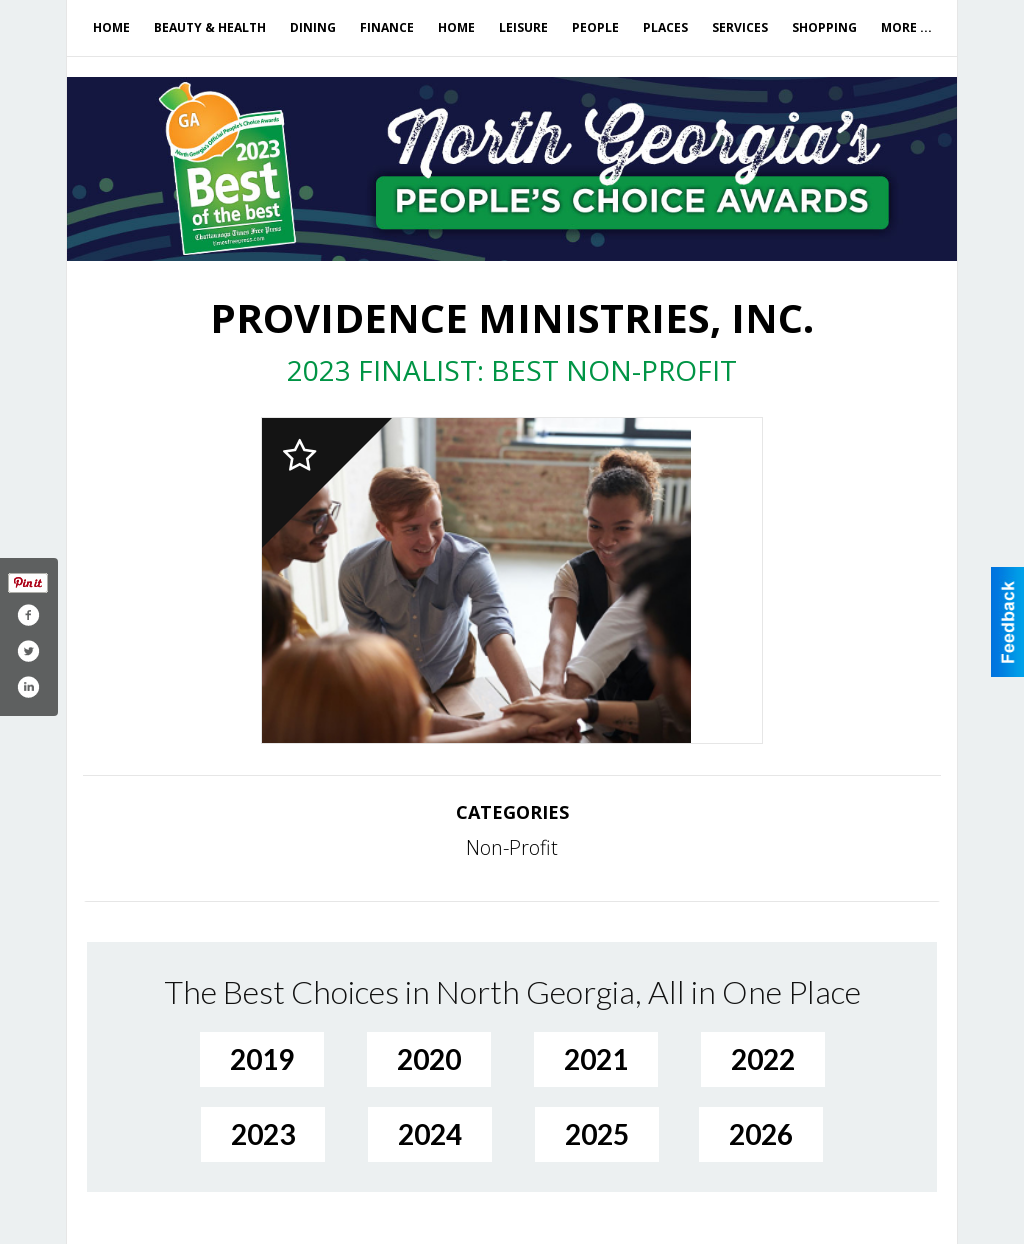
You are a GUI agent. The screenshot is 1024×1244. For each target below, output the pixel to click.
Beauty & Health (210, 27)
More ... (906, 27)
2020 (429, 1059)
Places (665, 27)
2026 (761, 1134)
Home (111, 27)
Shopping (824, 27)
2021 (596, 1059)
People (595, 27)
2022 (763, 1059)
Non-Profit (512, 847)
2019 (262, 1059)
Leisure (523, 27)
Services (740, 27)
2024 (430, 1134)
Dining (313, 27)
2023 (263, 1134)
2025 (597, 1134)
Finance (387, 27)
